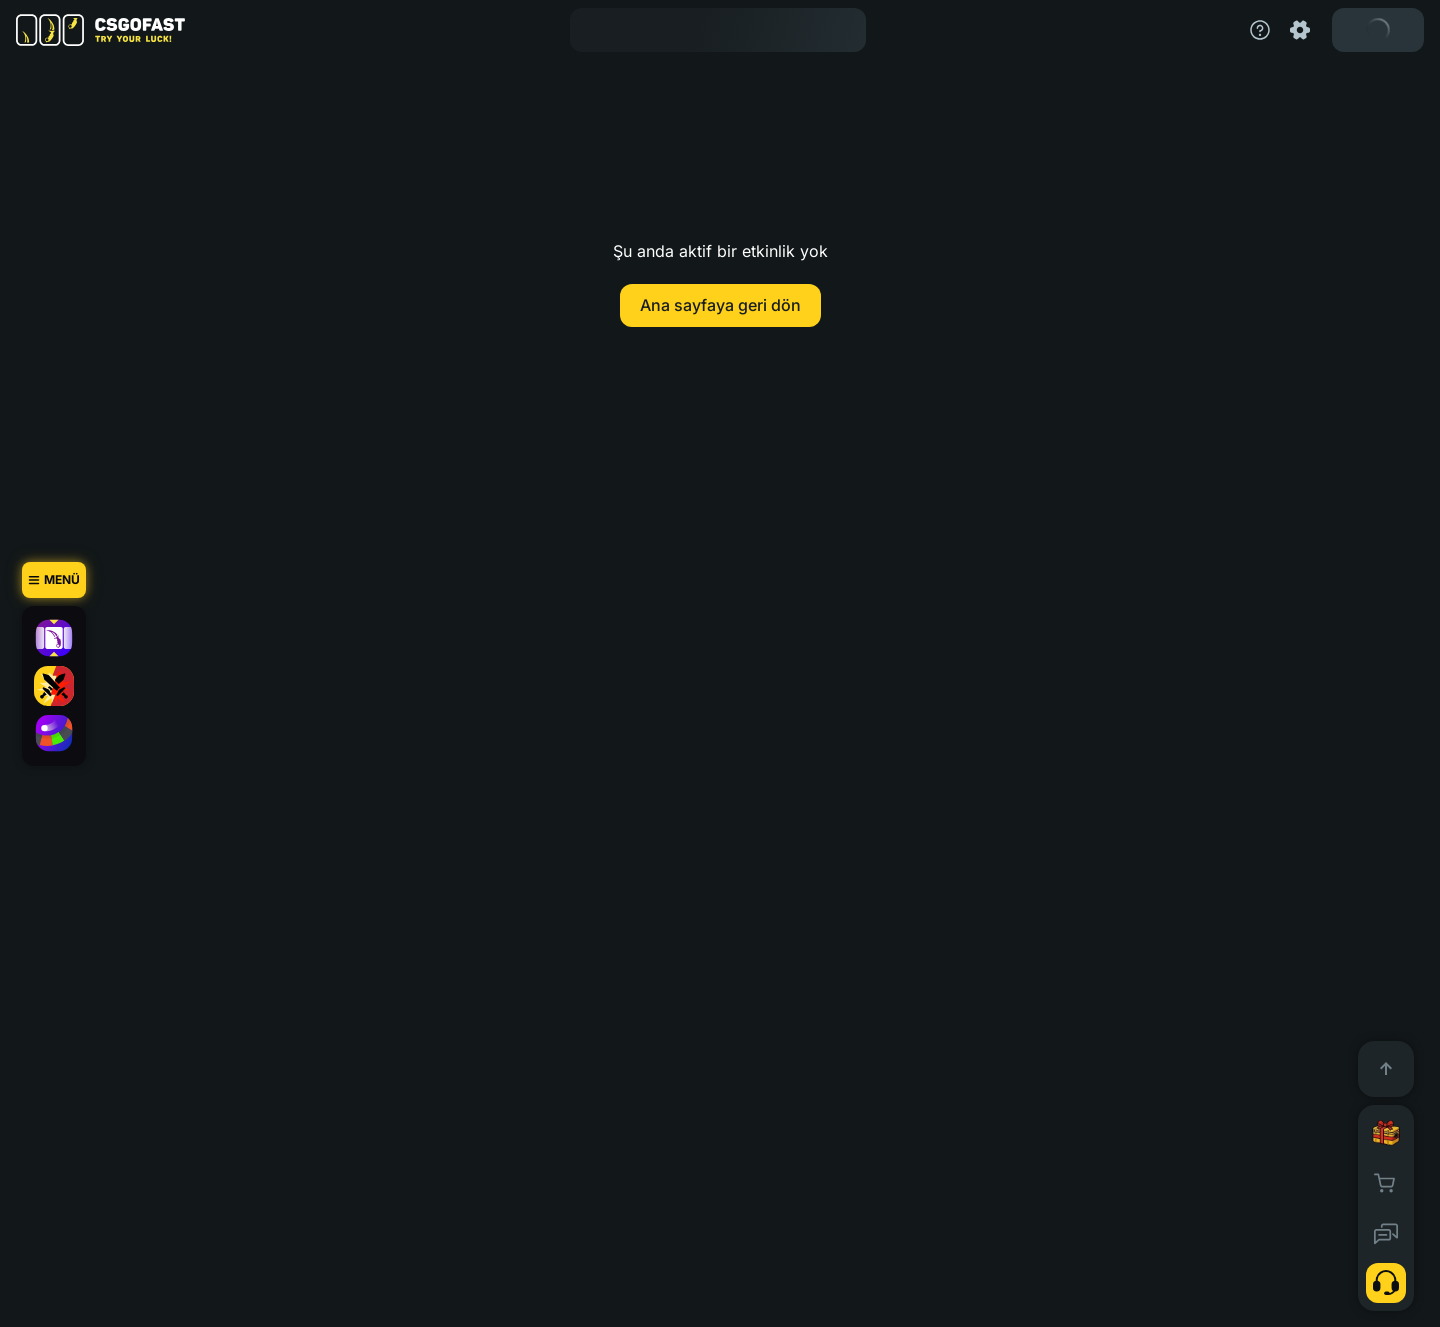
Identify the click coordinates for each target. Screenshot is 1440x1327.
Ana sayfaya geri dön (720, 305)
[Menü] (54, 580)
